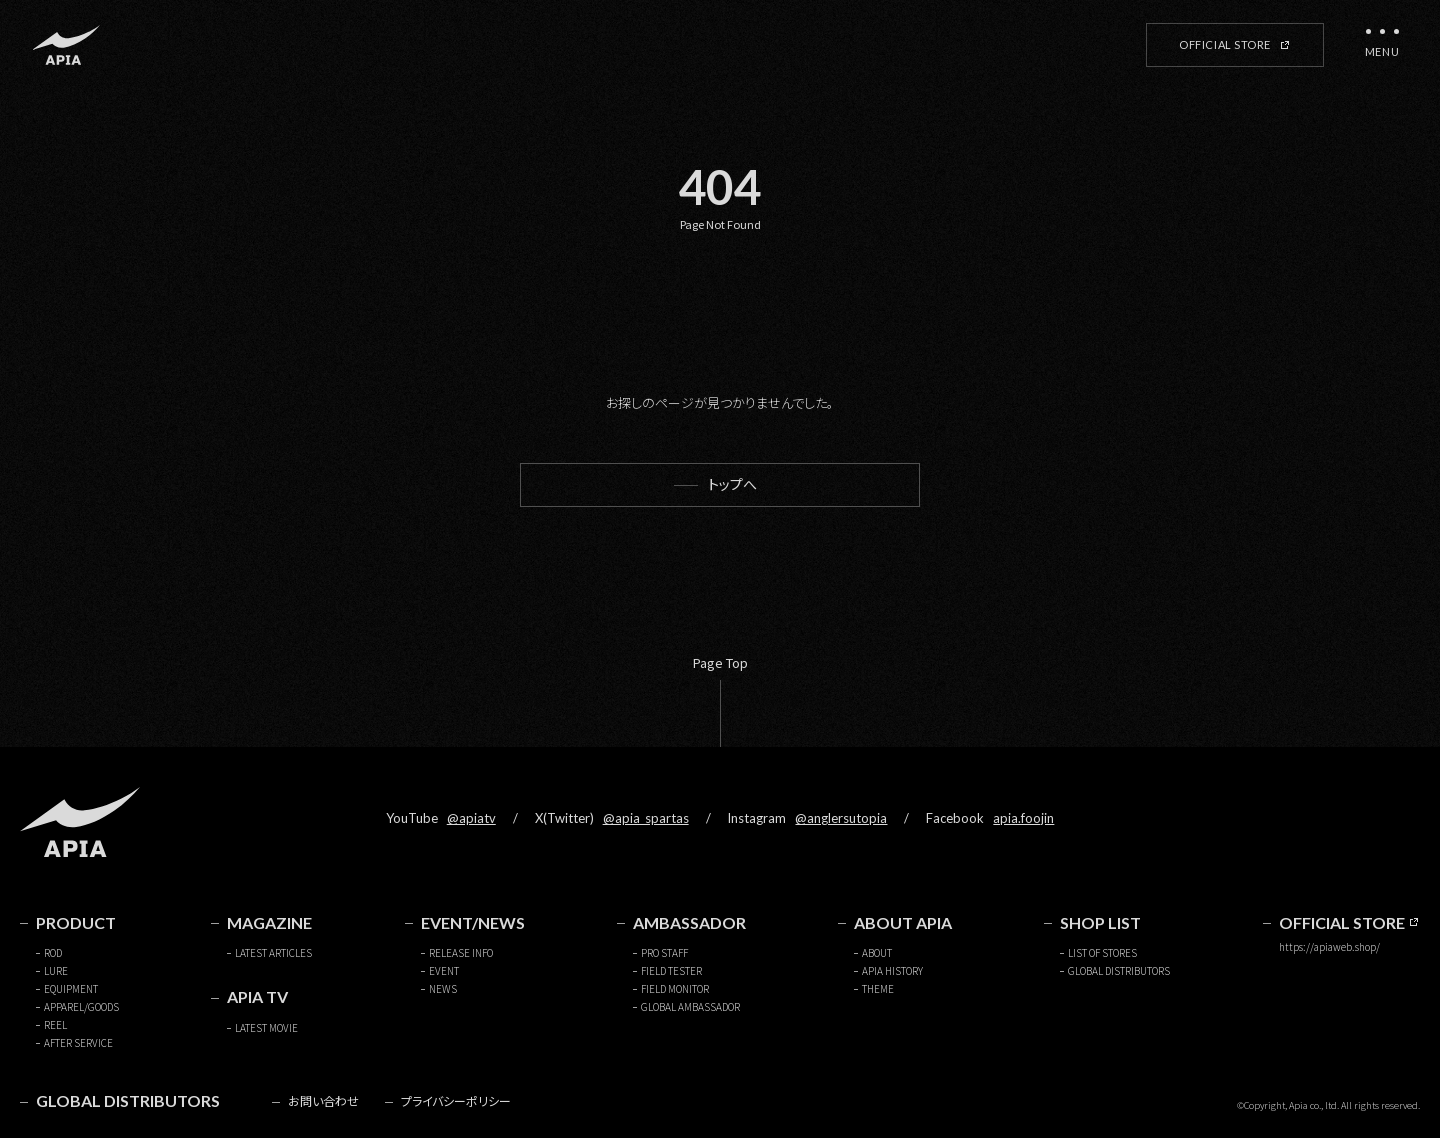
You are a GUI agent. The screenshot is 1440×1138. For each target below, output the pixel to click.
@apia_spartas (646, 818)
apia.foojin (1023, 818)
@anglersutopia (841, 818)
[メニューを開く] (1382, 45)
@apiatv (471, 818)
